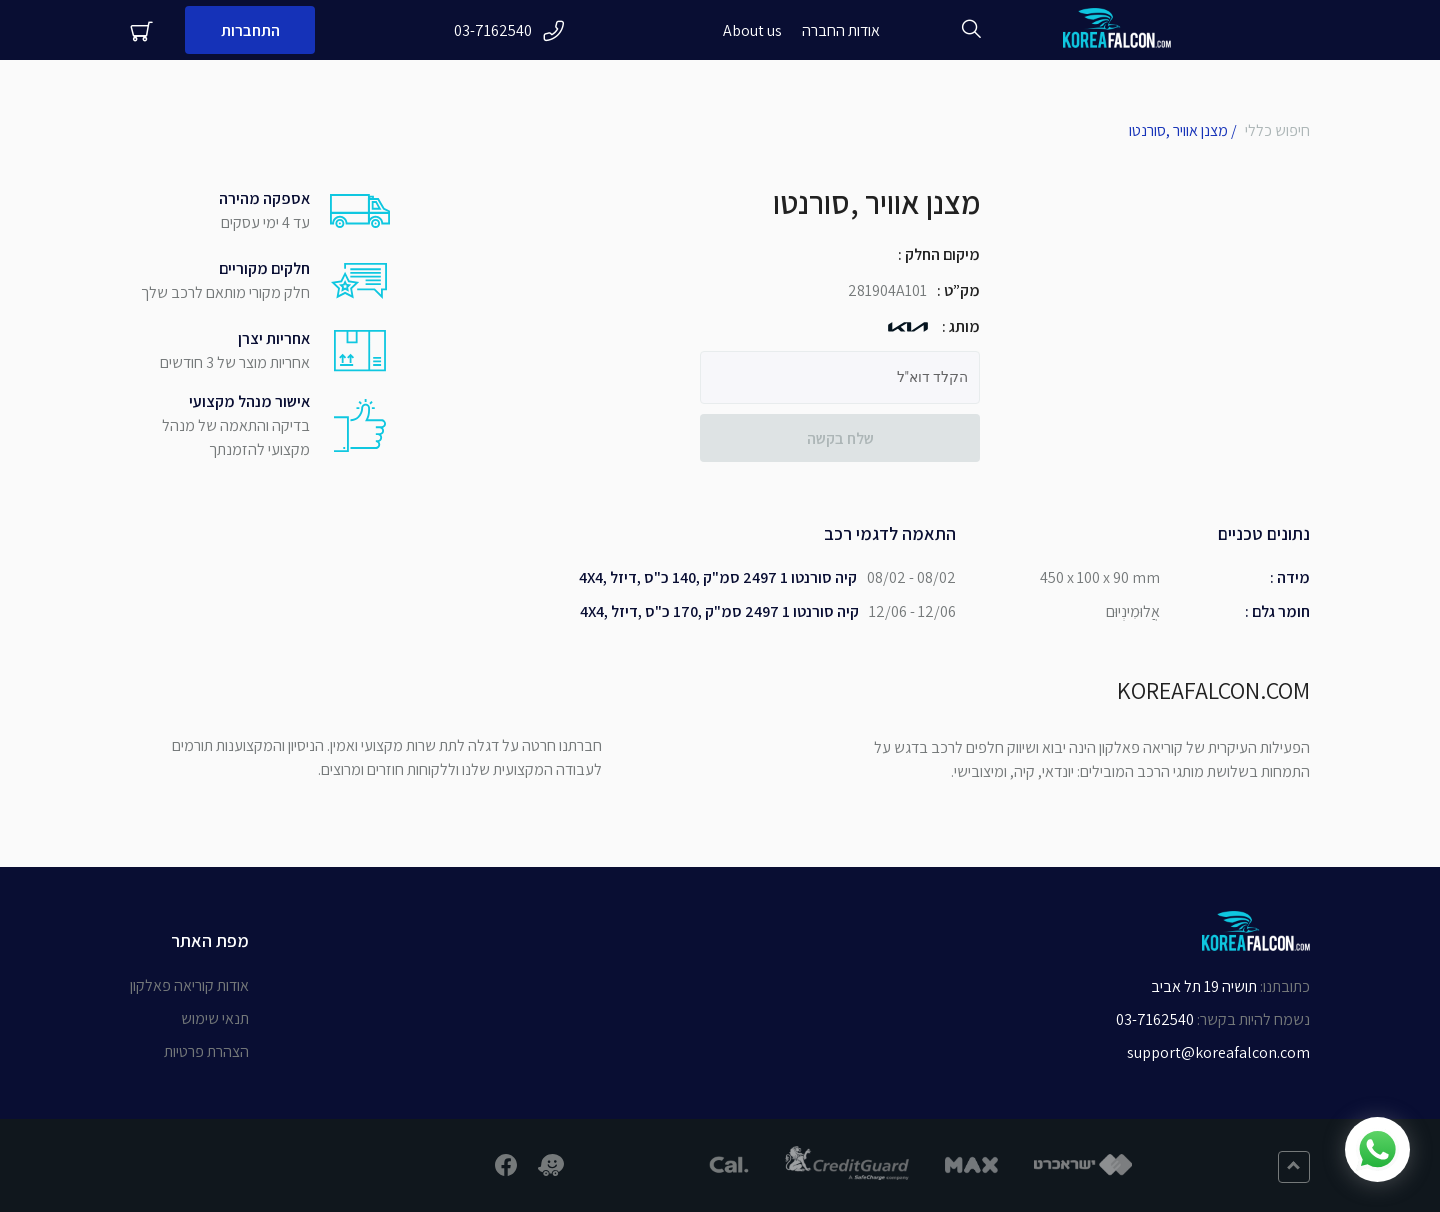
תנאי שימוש (215, 1018)
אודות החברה (841, 30)
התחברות (250, 30)
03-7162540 (509, 30)
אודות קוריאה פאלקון (189, 985)
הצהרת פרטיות (206, 1051)
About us (752, 30)
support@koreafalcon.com (1218, 1052)
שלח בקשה (840, 438)
